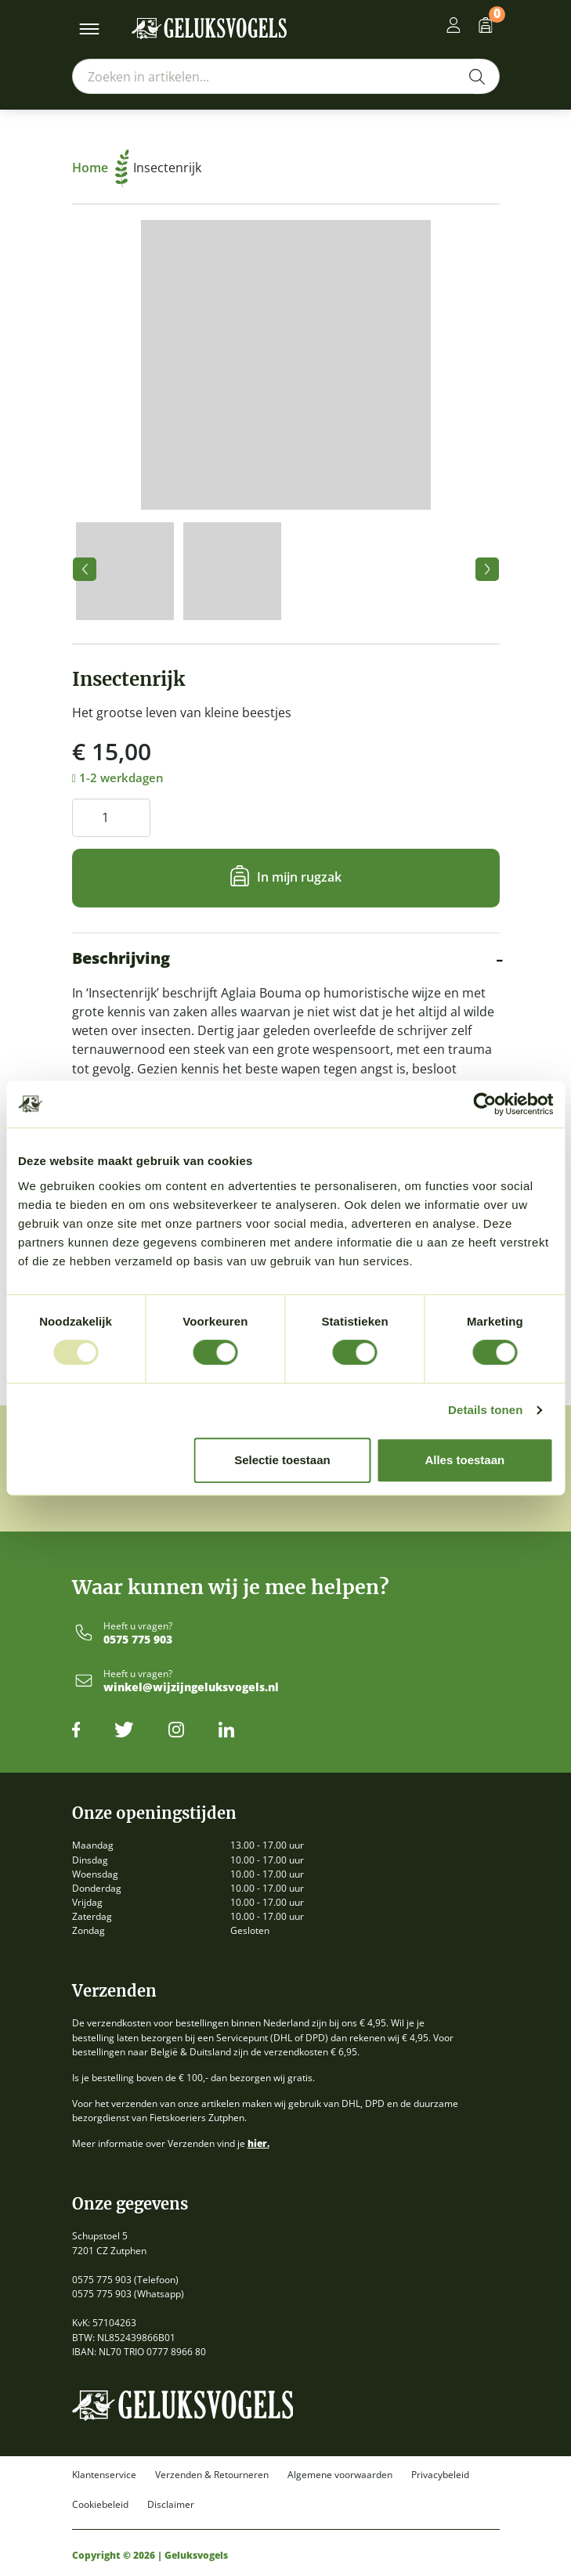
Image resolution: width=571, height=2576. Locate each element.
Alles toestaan (464, 1460)
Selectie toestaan (282, 1460)
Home (100, 167)
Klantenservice (104, 2475)
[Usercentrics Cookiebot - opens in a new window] (484, 1104)
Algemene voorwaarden (339, 2475)
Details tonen (485, 1409)
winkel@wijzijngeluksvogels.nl (191, 1687)
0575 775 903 (137, 1640)
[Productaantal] (111, 818)
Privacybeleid (440, 2475)
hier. (258, 2143)
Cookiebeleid (100, 2504)
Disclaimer (170, 2504)
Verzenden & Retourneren (212, 2475)
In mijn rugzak (299, 877)
